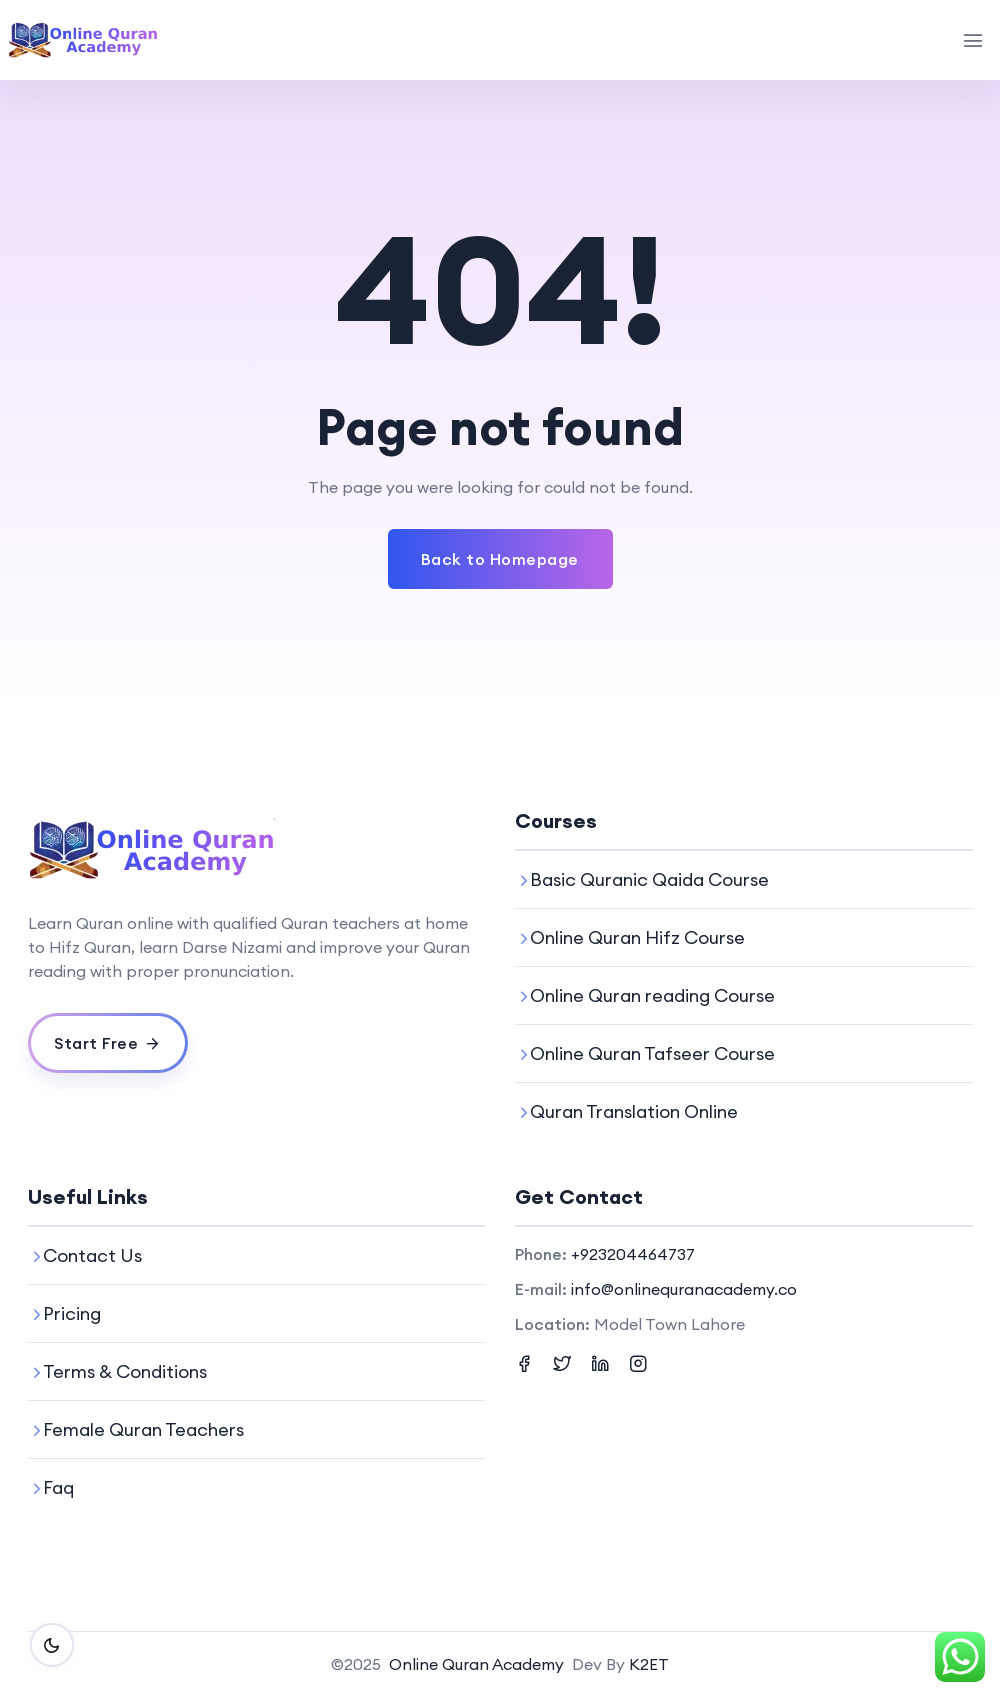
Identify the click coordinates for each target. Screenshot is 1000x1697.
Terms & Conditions (125, 1371)
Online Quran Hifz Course (637, 937)
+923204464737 (633, 1254)
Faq (58, 1487)
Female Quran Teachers (143, 1429)
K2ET (649, 1664)
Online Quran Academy (476, 1664)
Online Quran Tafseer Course (652, 1053)
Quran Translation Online (634, 1111)
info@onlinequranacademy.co (684, 1289)
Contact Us (92, 1255)
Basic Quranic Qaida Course (649, 879)
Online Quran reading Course (652, 995)
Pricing (72, 1313)
